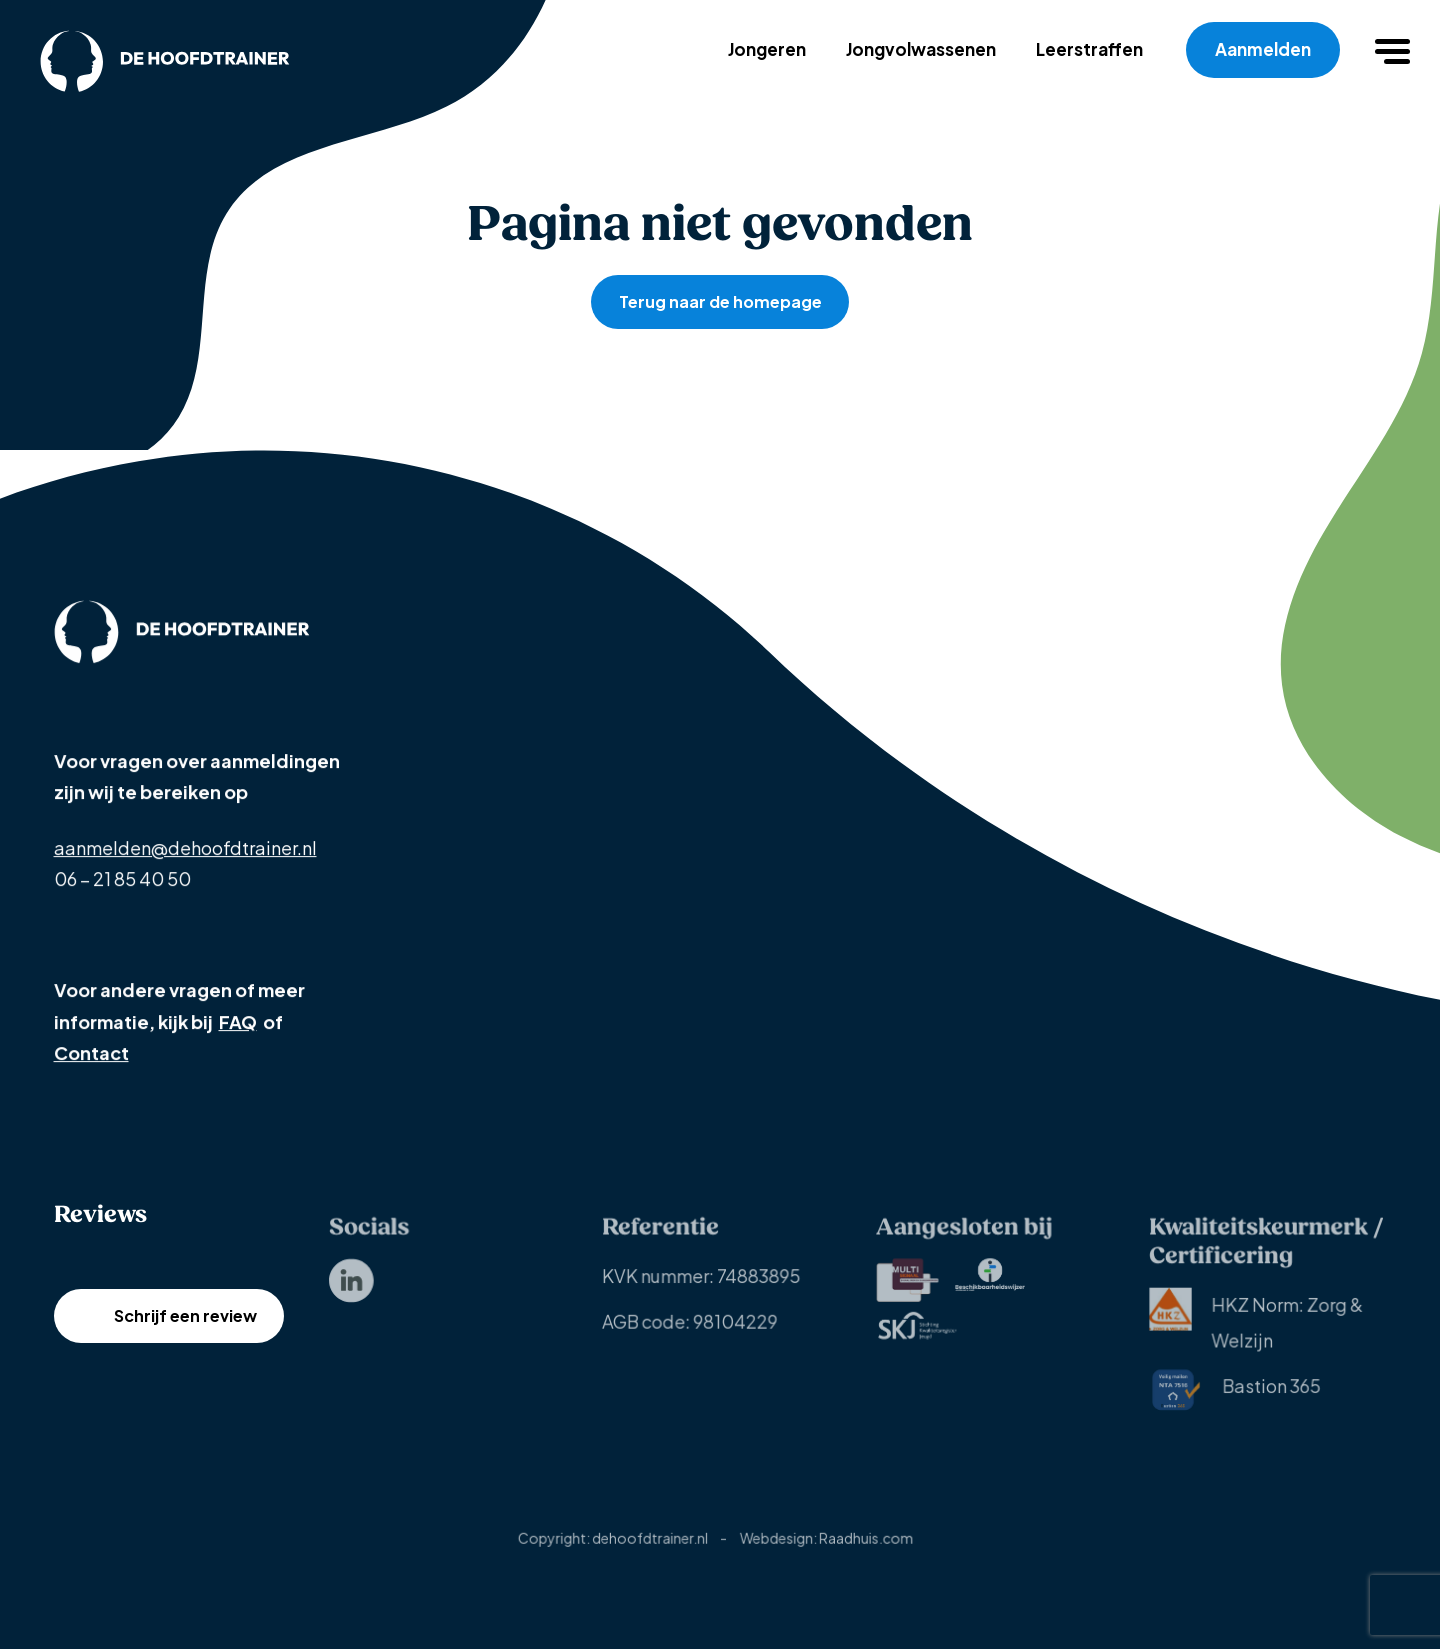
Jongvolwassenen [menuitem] (921, 49)
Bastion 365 (1235, 1397)
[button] (1395, 50)
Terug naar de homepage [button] (720, 301)
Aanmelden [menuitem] (1263, 49)
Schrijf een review (184, 1336)
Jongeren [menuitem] (767, 49)
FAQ (237, 1022)
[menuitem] (351, 1289)
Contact (91, 1053)
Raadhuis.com (866, 1547)
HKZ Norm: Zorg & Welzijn (1256, 1327)
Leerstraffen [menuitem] (1089, 49)
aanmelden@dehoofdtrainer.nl (185, 848)
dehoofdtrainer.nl (650, 1547)
